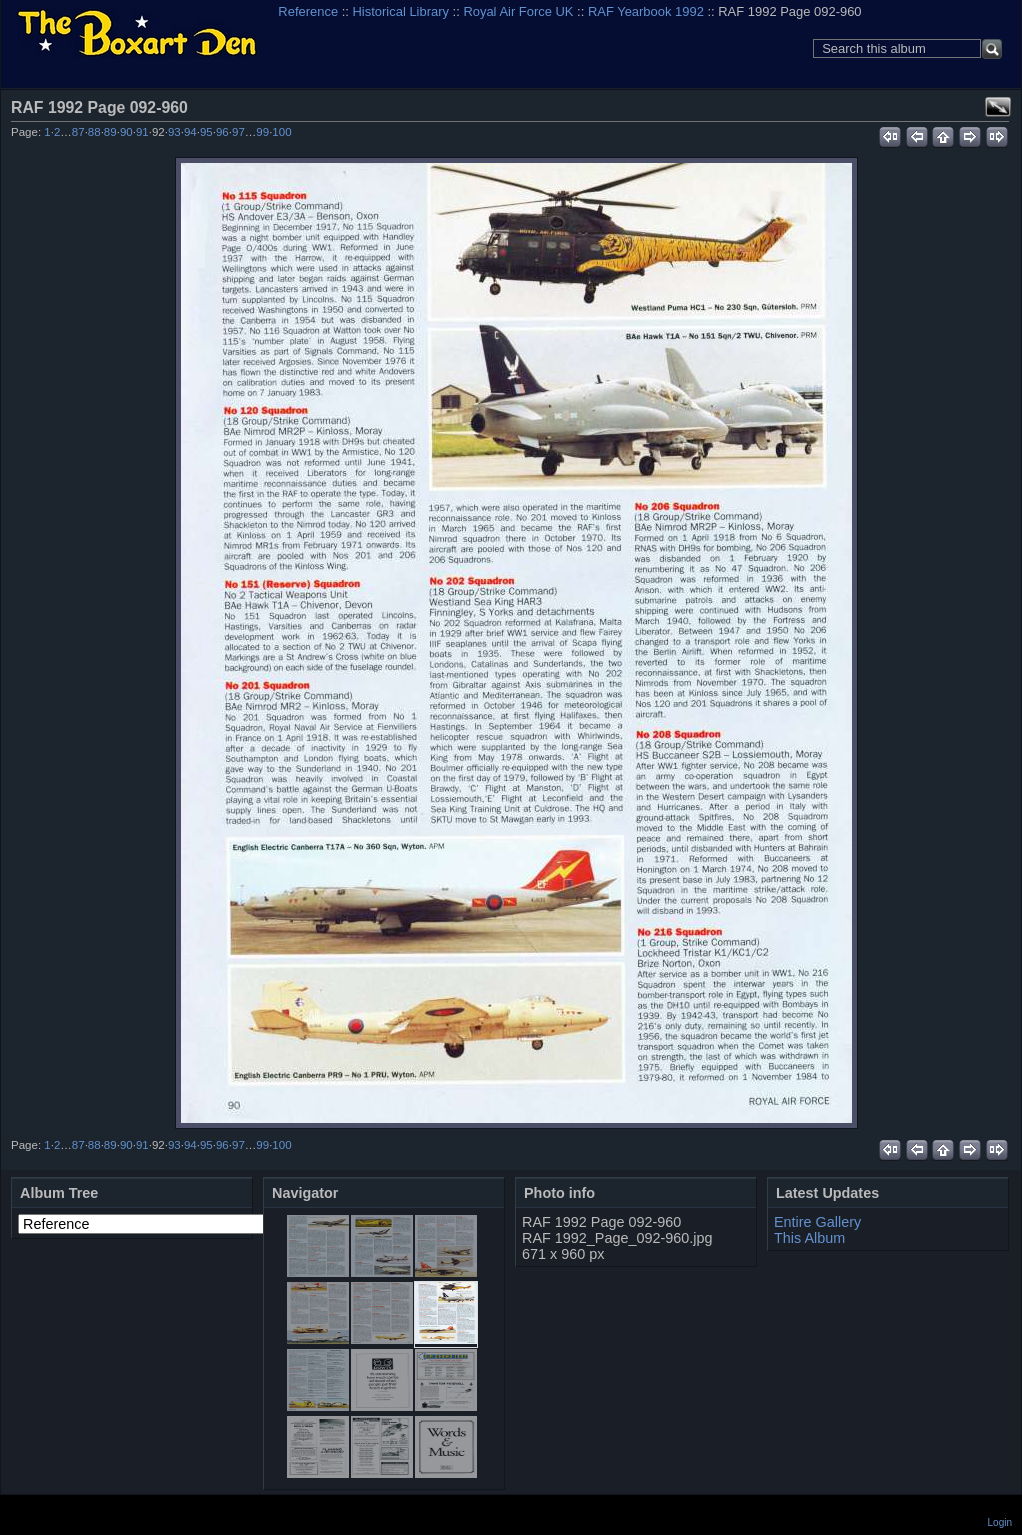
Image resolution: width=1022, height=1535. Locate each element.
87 (78, 132)
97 (238, 132)
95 (206, 132)
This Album (809, 1238)
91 (142, 132)
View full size (998, 107)
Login (1000, 1522)
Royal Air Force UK (518, 11)
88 (94, 132)
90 (126, 132)
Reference (308, 11)
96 (222, 132)
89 (110, 132)
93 (174, 132)
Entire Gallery (817, 1222)
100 (281, 132)
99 (262, 132)
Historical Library (401, 11)
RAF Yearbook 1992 (646, 11)
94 (190, 132)
